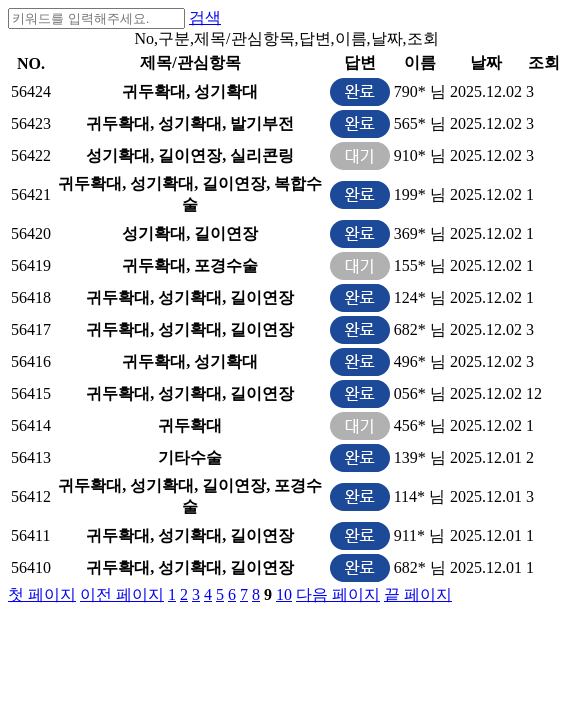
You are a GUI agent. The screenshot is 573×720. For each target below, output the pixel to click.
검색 (205, 17)
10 (284, 594)
